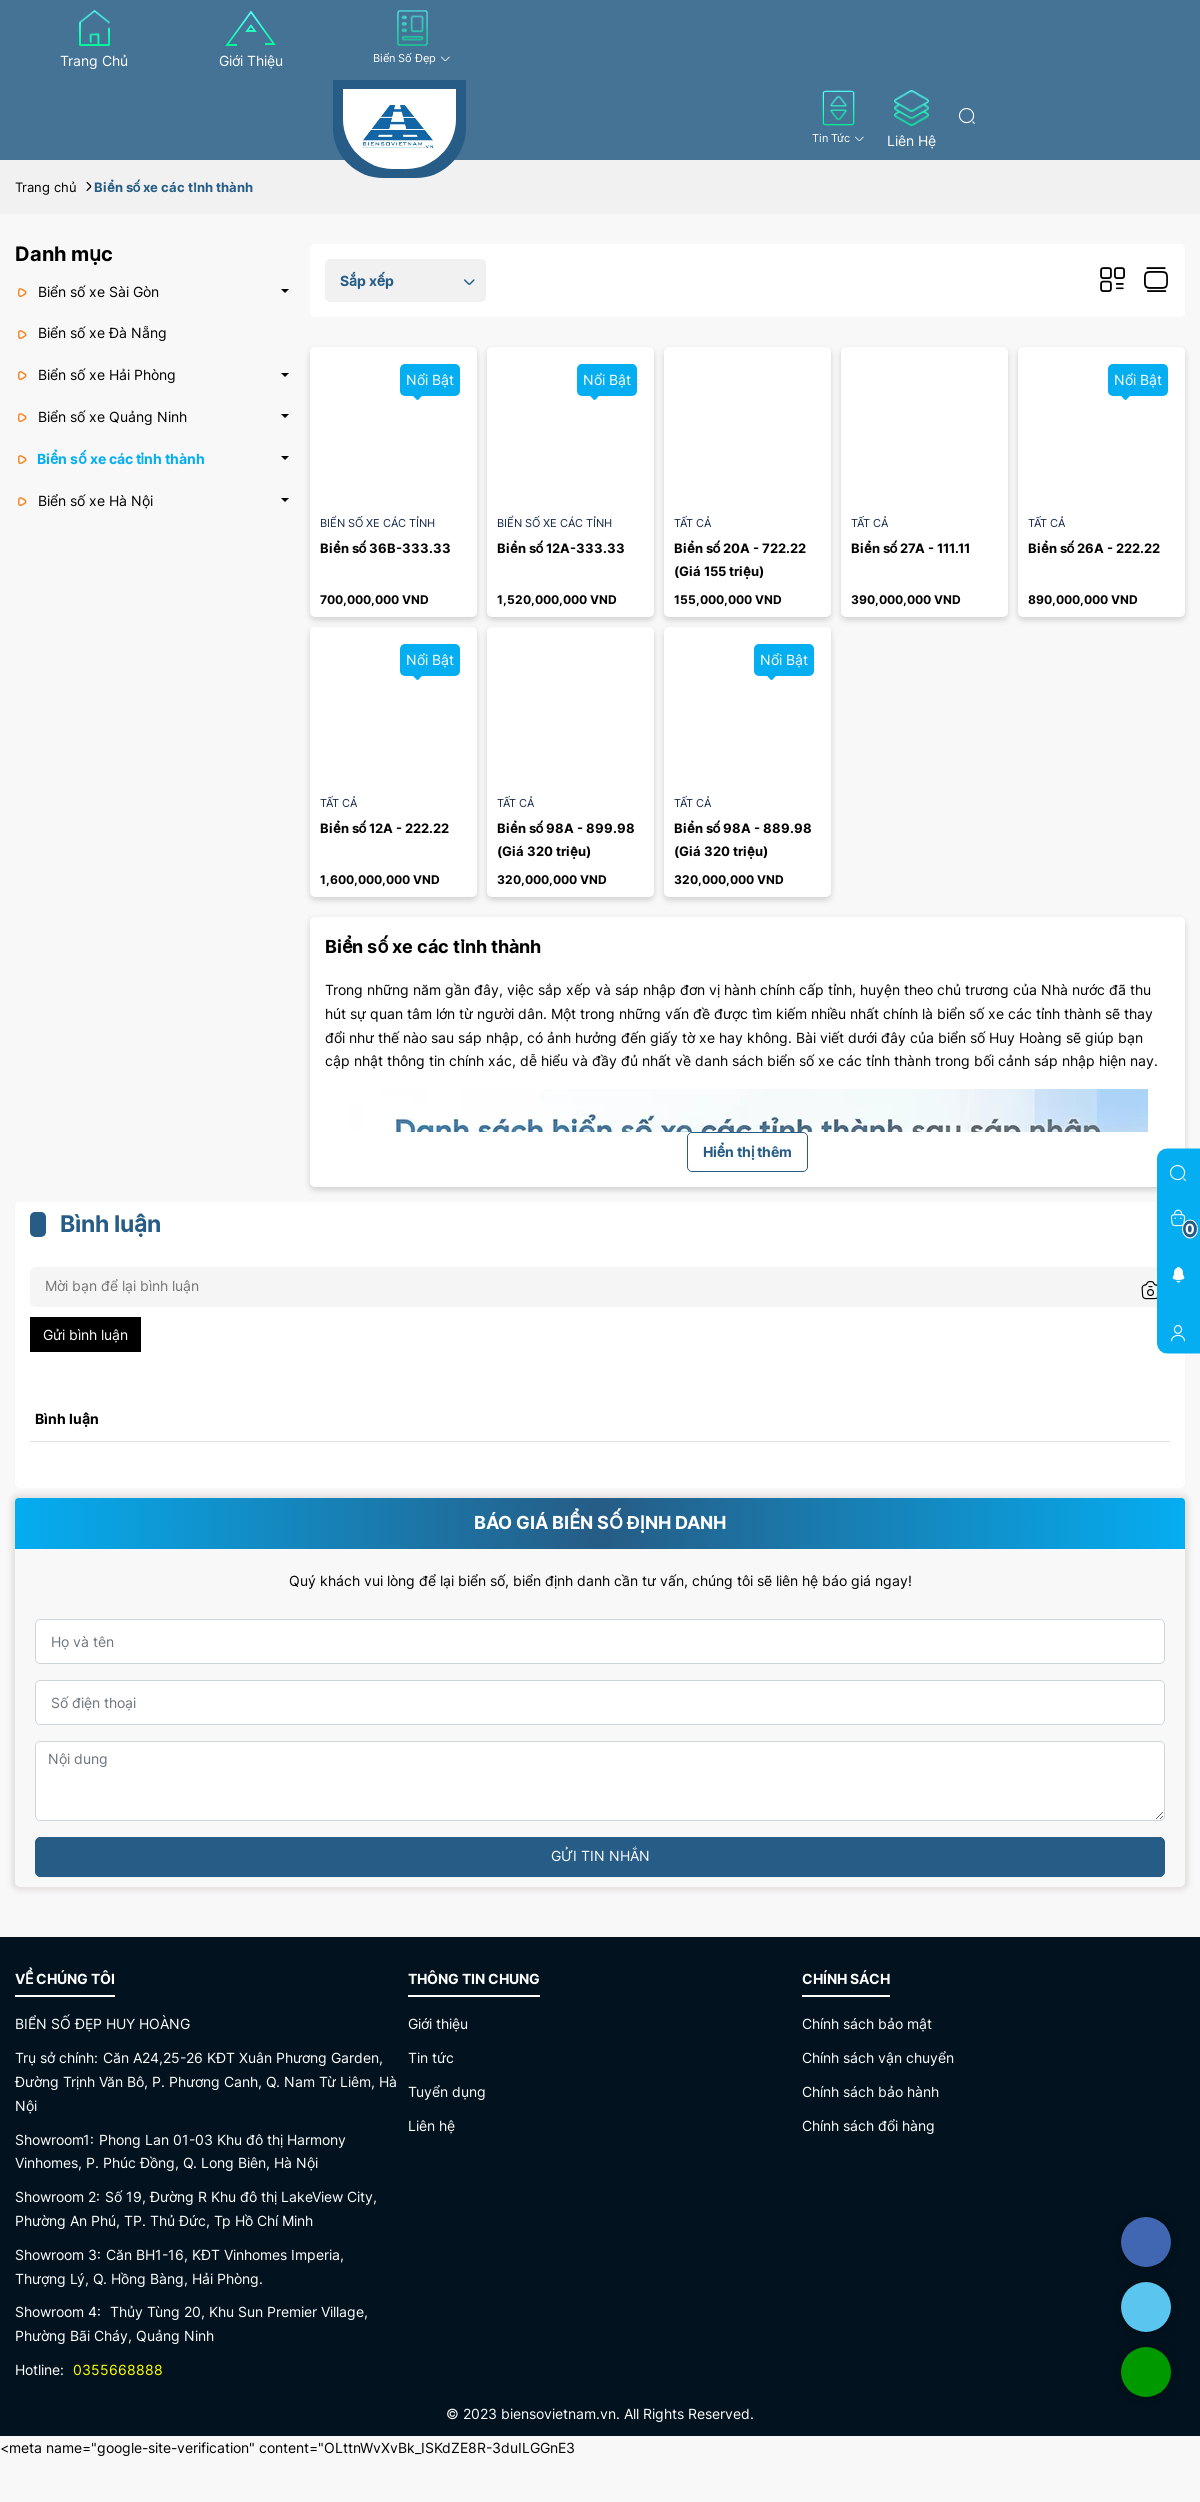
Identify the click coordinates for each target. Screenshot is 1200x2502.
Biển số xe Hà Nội (84, 500)
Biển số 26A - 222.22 (1094, 548)
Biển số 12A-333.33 (561, 548)
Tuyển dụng (447, 2091)
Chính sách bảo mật (867, 2023)
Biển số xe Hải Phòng (95, 374)
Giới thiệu (251, 39)
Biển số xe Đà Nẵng (91, 332)
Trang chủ (94, 39)
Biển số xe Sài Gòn (87, 291)
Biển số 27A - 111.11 (910, 548)
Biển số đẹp (412, 37)
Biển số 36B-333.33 (385, 548)
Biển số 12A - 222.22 (384, 828)
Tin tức (838, 117)
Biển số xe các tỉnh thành (110, 458)
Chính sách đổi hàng (868, 2125)
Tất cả (692, 523)
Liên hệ (911, 119)
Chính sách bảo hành (870, 2091)
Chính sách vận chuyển (878, 2057)
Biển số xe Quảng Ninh (101, 416)
